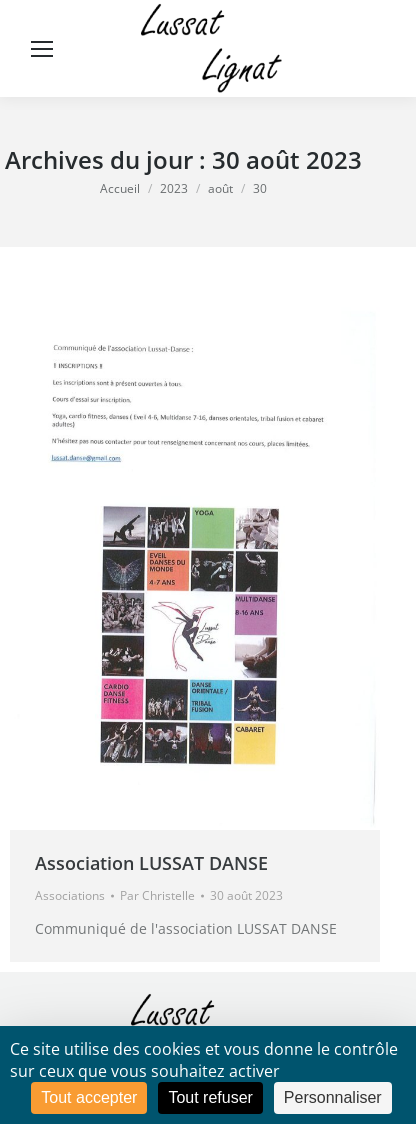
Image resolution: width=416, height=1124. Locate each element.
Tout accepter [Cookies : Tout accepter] (89, 1097)
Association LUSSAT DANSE (151, 863)
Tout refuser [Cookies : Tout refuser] (210, 1097)
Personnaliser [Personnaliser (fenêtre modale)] (333, 1097)
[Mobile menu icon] (42, 49)
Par (157, 895)
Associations (70, 895)
